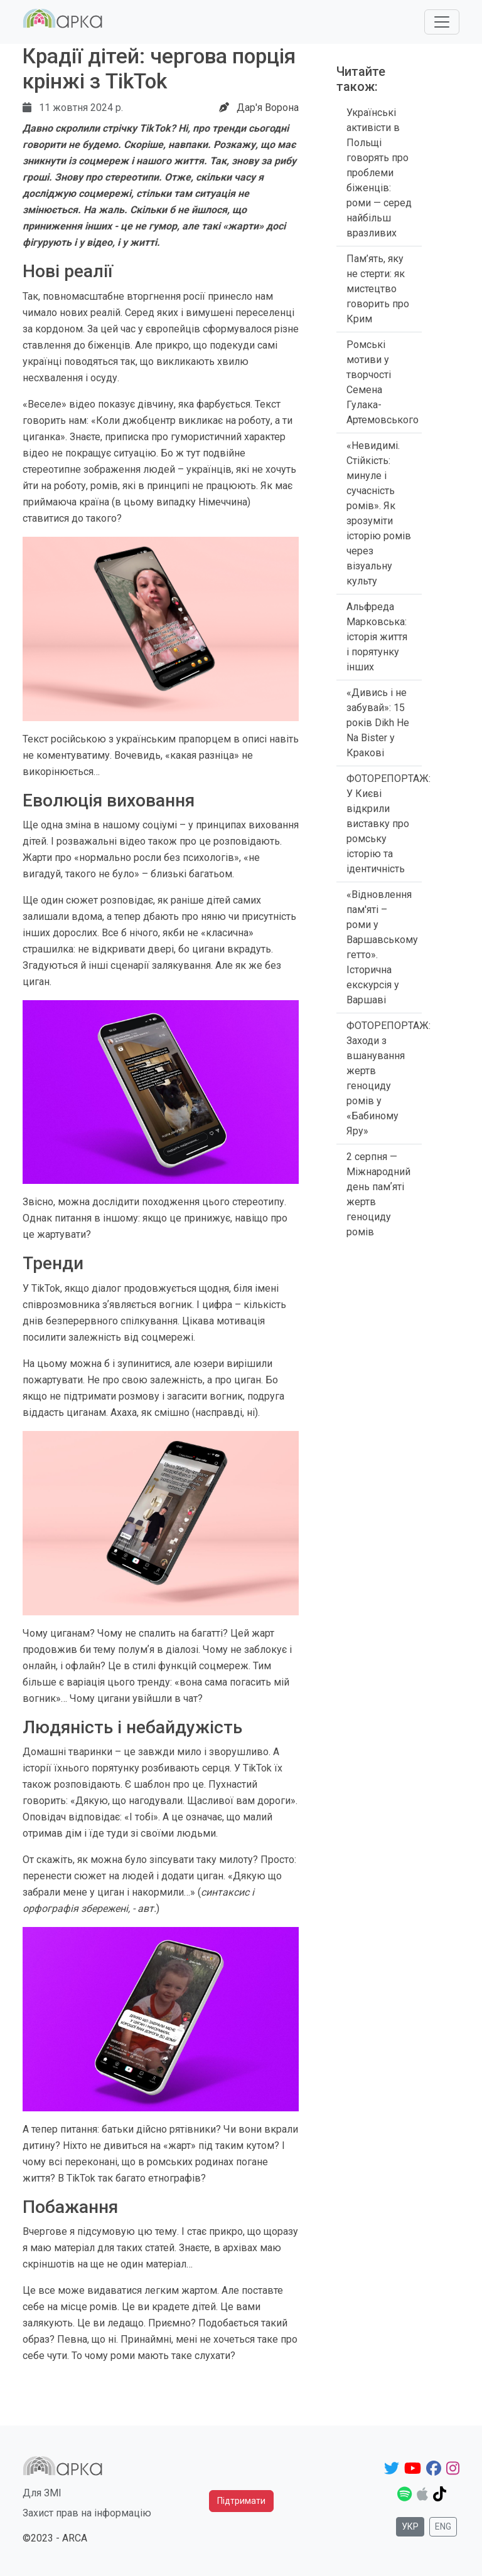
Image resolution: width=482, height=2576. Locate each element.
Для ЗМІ (42, 2493)
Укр (410, 2526)
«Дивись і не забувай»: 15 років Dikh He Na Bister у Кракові (377, 723)
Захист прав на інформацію (87, 2513)
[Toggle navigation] (441, 21)
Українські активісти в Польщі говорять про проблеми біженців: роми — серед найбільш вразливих (379, 173)
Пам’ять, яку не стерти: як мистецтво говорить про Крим (377, 289)
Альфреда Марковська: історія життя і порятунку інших (376, 637)
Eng (443, 2526)
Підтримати (241, 2501)
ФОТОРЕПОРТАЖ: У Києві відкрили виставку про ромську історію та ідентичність (388, 824)
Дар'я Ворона (268, 107)
